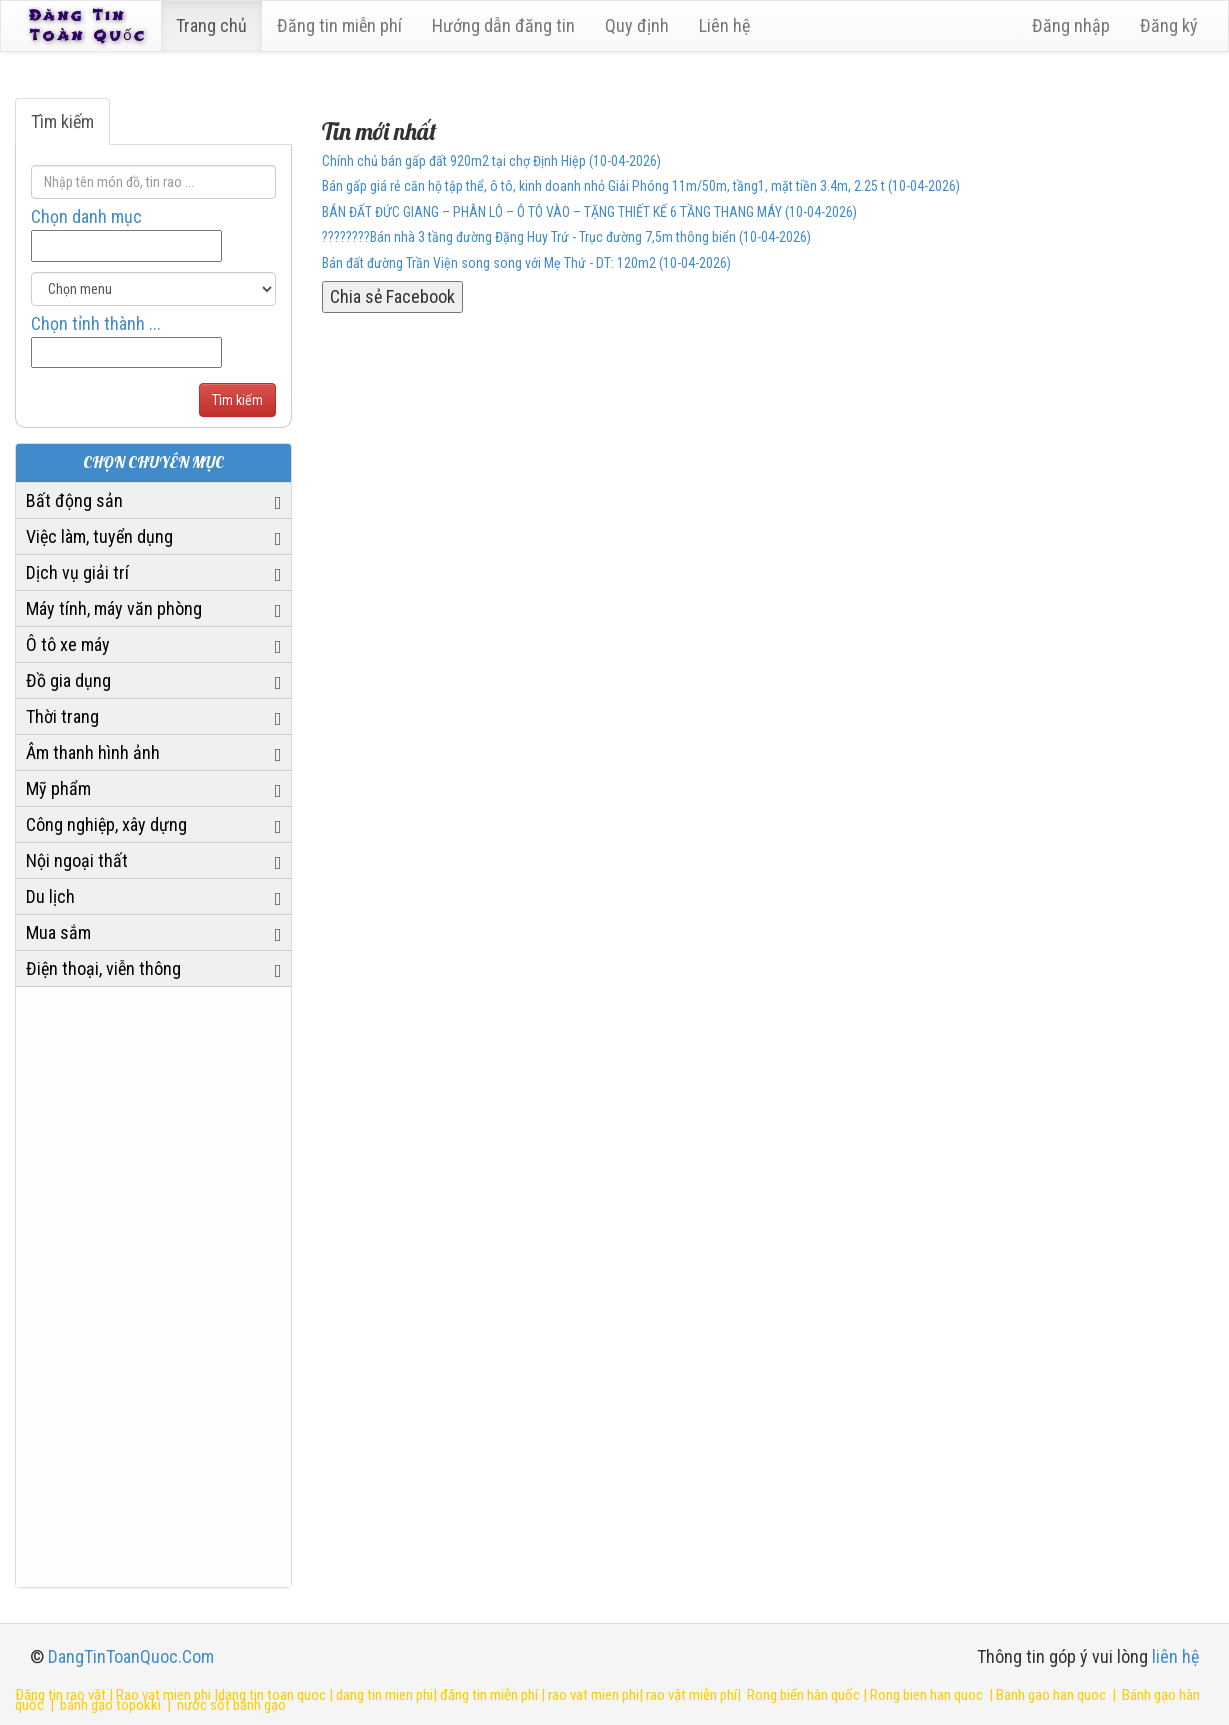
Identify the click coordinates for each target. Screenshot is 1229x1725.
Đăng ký (1169, 25)
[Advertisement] (153, 1287)
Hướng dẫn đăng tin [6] (507, 25)
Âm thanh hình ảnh (93, 752)
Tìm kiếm (62, 121)
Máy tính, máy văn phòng (114, 608)
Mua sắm (58, 932)
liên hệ (1175, 1656)
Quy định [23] (641, 25)
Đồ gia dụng (68, 680)
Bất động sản (74, 500)
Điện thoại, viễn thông (103, 968)
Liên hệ (728, 25)
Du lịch (50, 896)
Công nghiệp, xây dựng (106, 824)
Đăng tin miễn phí (343, 25)
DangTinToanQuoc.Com (131, 1656)
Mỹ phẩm (58, 788)
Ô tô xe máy (68, 644)
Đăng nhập (1071, 25)
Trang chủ (215, 25)
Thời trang (62, 716)
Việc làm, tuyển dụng (99, 536)
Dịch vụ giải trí (77, 572)
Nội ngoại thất (77, 860)
